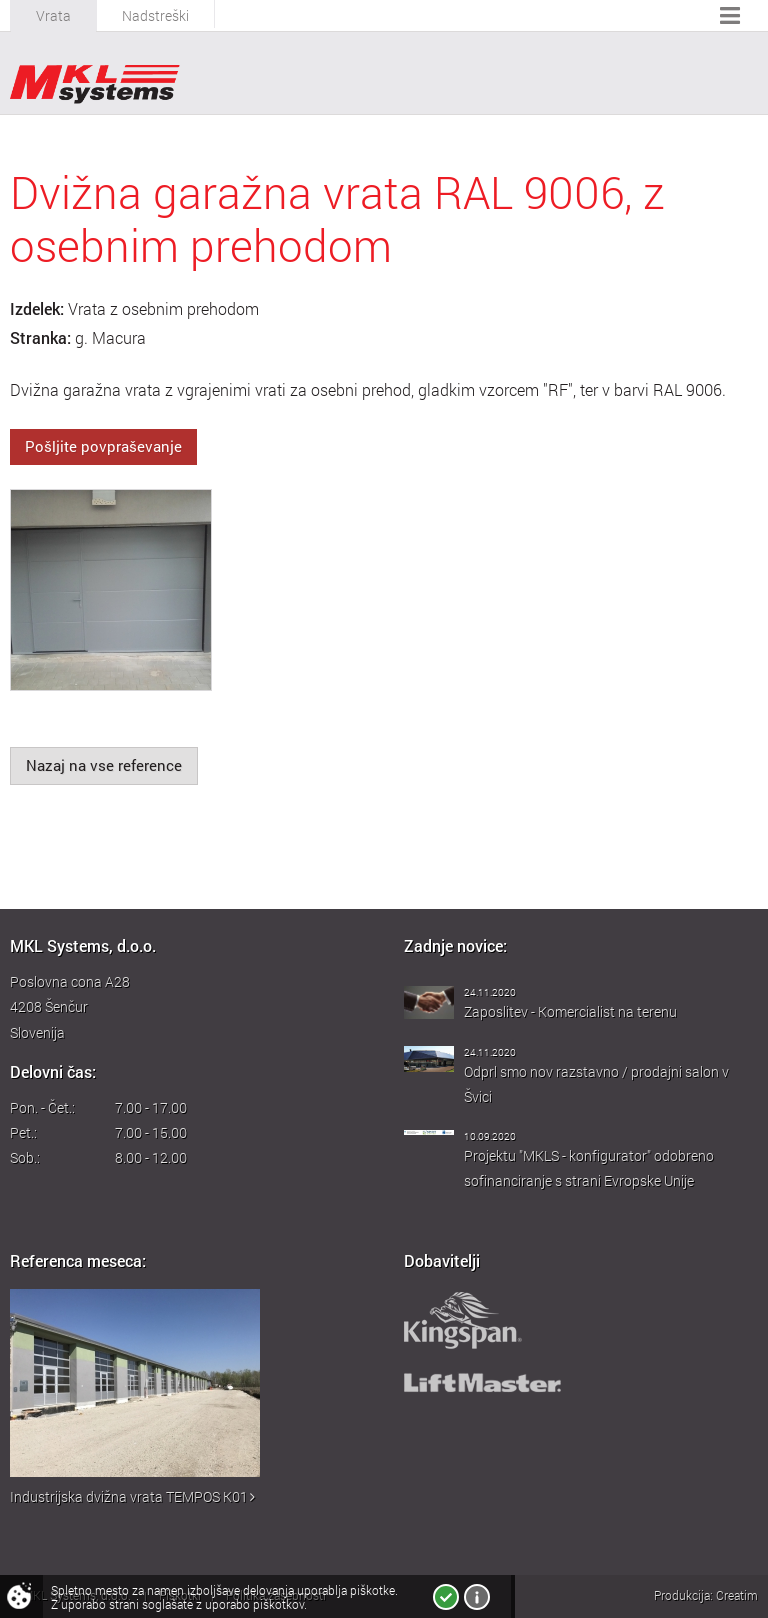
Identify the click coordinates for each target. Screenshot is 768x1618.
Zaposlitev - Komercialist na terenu (570, 1011)
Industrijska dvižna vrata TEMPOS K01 (132, 1496)
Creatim (737, 1595)
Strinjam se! (446, 1597)
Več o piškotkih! (477, 1597)
